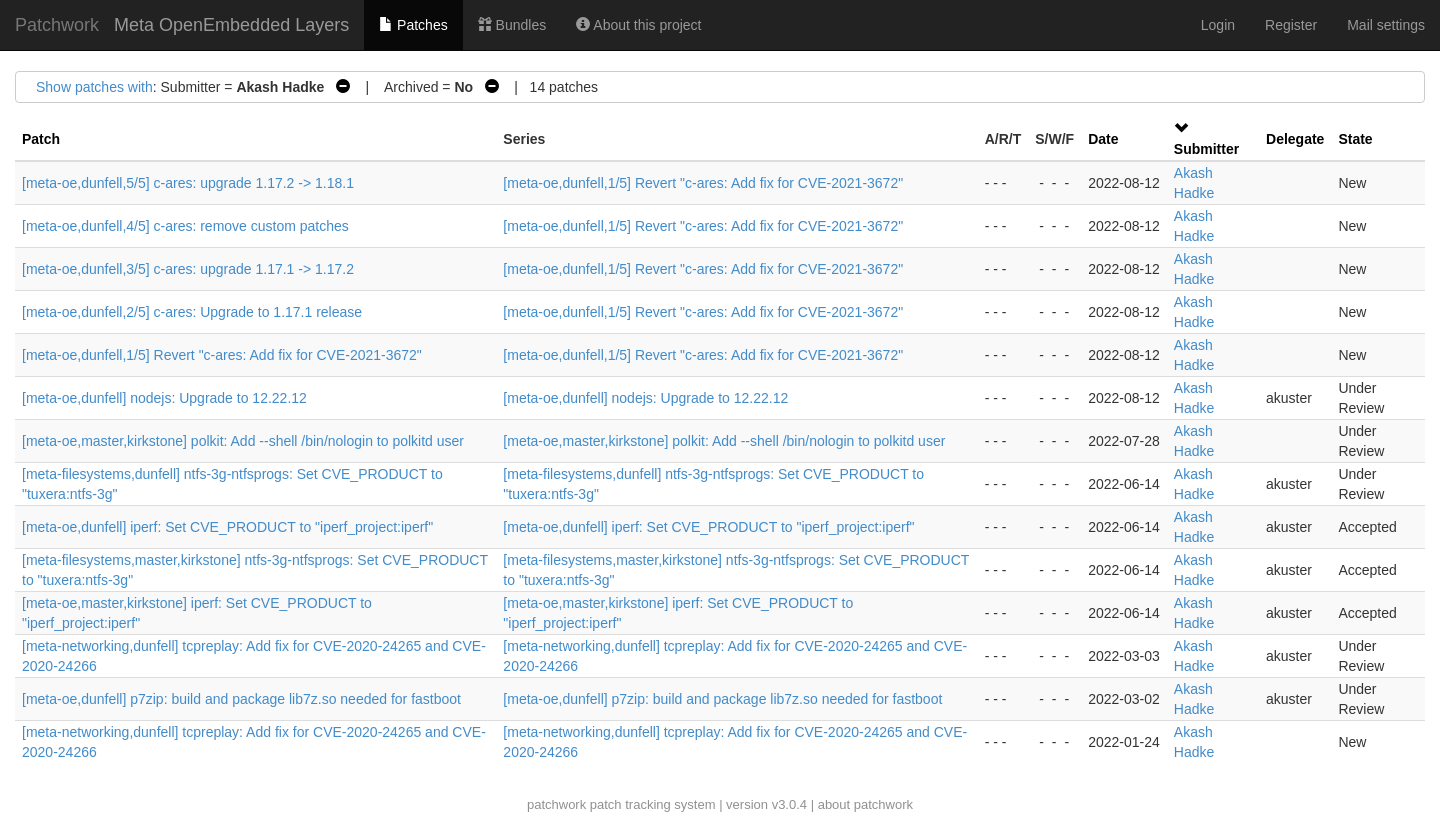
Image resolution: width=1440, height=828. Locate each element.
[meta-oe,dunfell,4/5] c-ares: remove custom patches (185, 226)
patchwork (556, 804)
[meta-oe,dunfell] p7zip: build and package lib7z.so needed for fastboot (241, 699)
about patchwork (865, 804)
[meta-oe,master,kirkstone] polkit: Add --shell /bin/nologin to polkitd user (243, 441)
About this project (638, 25)
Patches (413, 25)
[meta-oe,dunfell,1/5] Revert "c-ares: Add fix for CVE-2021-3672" (703, 183)
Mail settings (1386, 25)
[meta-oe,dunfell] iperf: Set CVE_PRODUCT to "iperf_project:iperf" (227, 527)
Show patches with (94, 87)
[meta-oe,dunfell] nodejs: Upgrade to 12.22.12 (164, 398)
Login (1218, 25)
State (1355, 139)
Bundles (512, 25)
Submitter (1206, 149)
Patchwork (57, 25)
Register (1291, 25)
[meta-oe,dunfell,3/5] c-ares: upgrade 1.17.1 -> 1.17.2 (188, 269)
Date (1103, 139)
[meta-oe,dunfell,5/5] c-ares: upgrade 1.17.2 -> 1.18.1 (188, 183)
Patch (41, 139)
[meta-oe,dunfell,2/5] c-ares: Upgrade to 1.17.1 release (192, 312)
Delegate (1295, 139)
